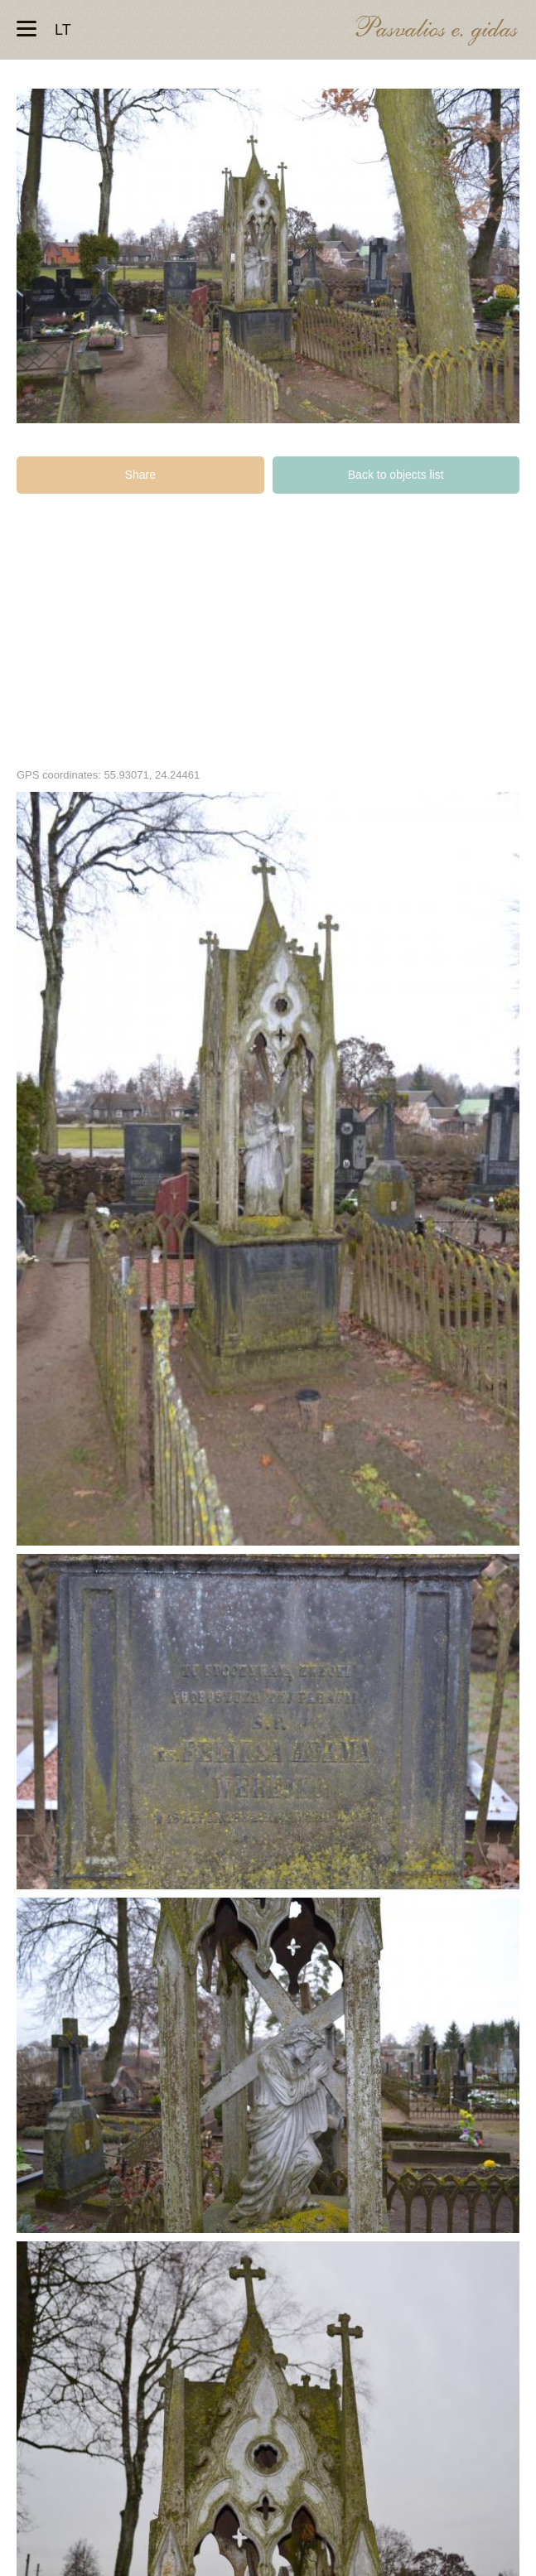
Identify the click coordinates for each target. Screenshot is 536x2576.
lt (63, 30)
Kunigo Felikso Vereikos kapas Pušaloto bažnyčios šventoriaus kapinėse (268, 1169)
